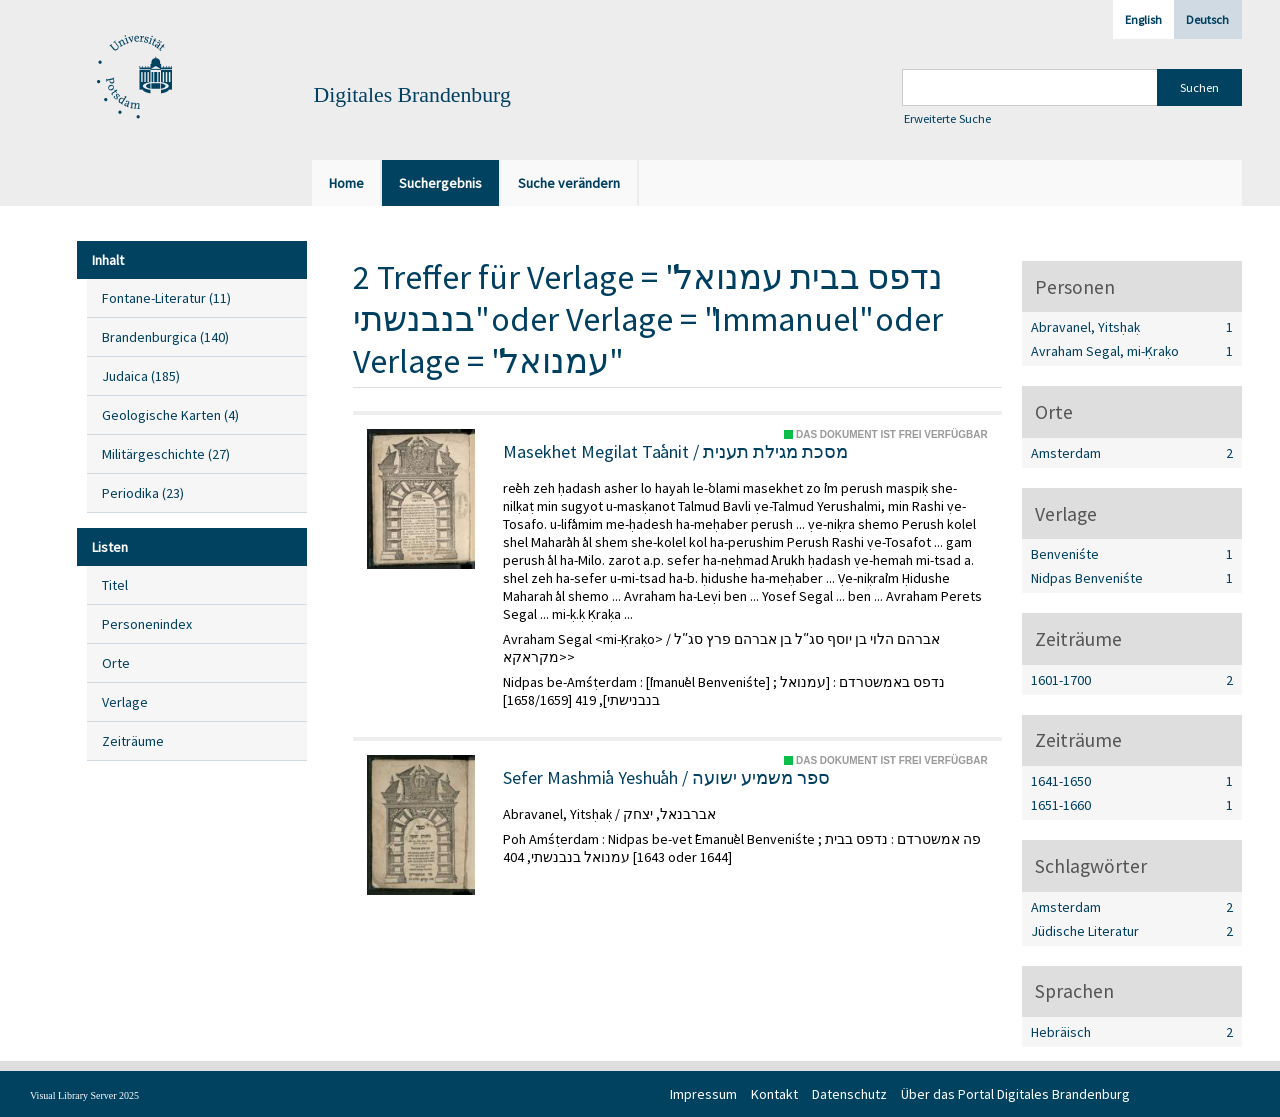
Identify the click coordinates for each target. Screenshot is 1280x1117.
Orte (116, 663)
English (1143, 19)
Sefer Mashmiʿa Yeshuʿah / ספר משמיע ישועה (666, 778)
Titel (115, 585)
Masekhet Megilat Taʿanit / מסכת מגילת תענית (675, 452)
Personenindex (147, 624)
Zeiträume (133, 741)
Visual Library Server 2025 (84, 1095)
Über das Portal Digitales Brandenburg (1015, 1094)
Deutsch (1207, 19)
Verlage (125, 702)
